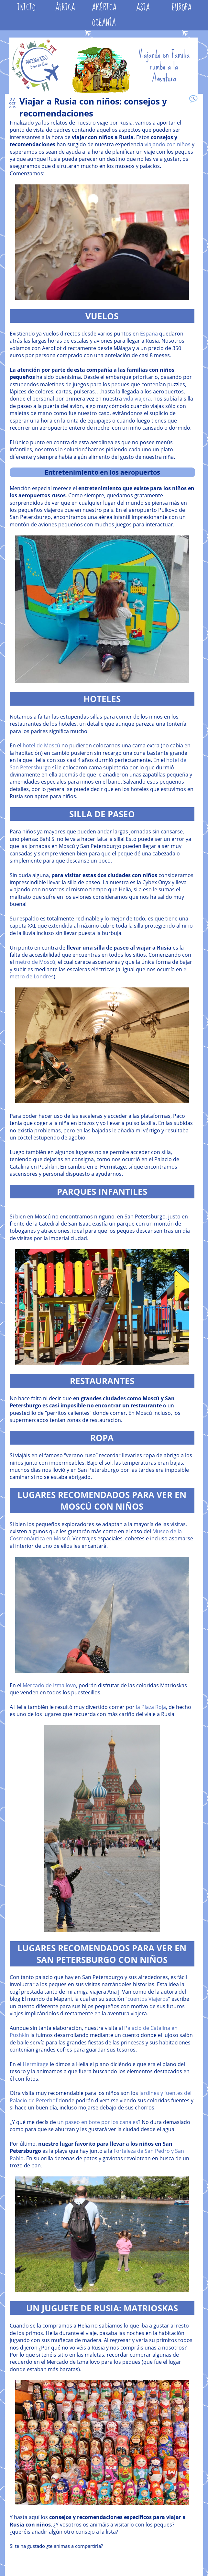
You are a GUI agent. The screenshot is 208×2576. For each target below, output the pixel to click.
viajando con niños (168, 144)
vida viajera (137, 398)
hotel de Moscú (41, 745)
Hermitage (36, 2064)
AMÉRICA (104, 7)
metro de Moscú (35, 961)
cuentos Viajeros (147, 1998)
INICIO (26, 7)
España (149, 333)
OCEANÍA (104, 22)
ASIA (143, 7)
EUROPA (182, 7)
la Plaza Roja (151, 1707)
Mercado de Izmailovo (49, 1685)
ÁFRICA (65, 7)
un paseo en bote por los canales (97, 2122)
